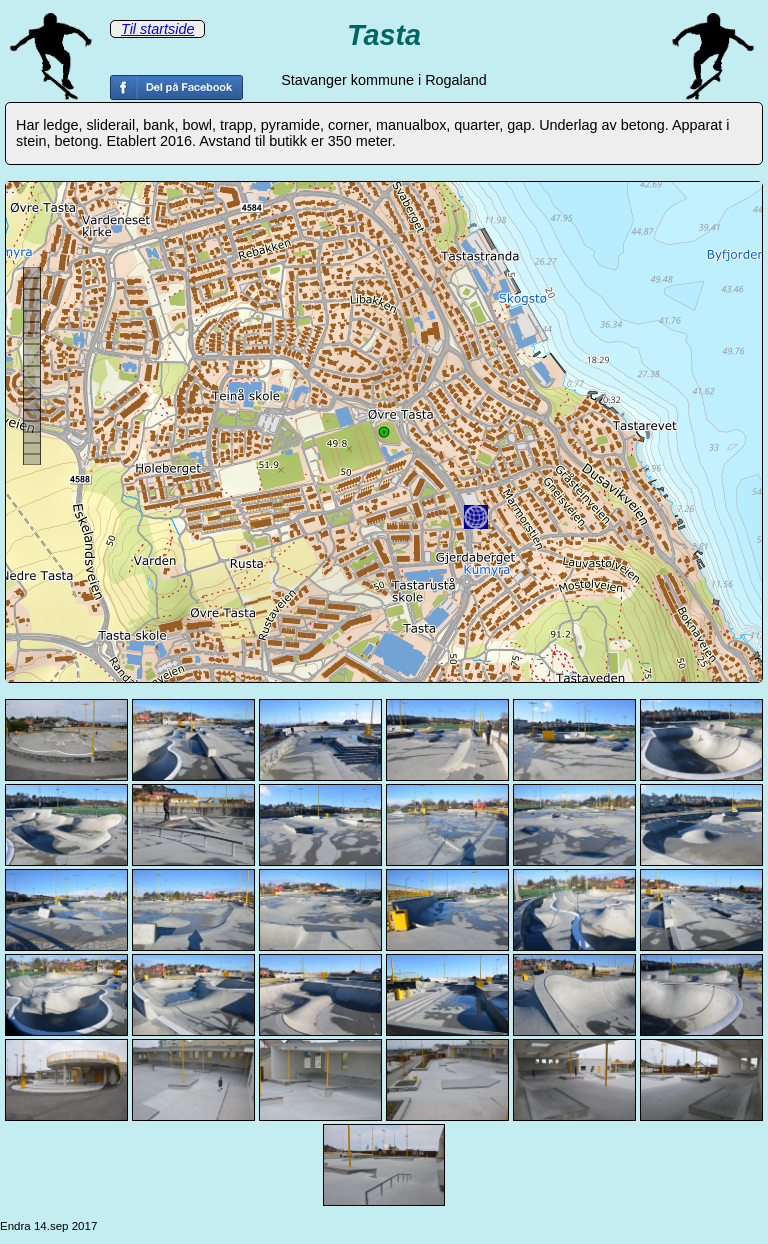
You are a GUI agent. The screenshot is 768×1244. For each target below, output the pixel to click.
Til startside (157, 29)
